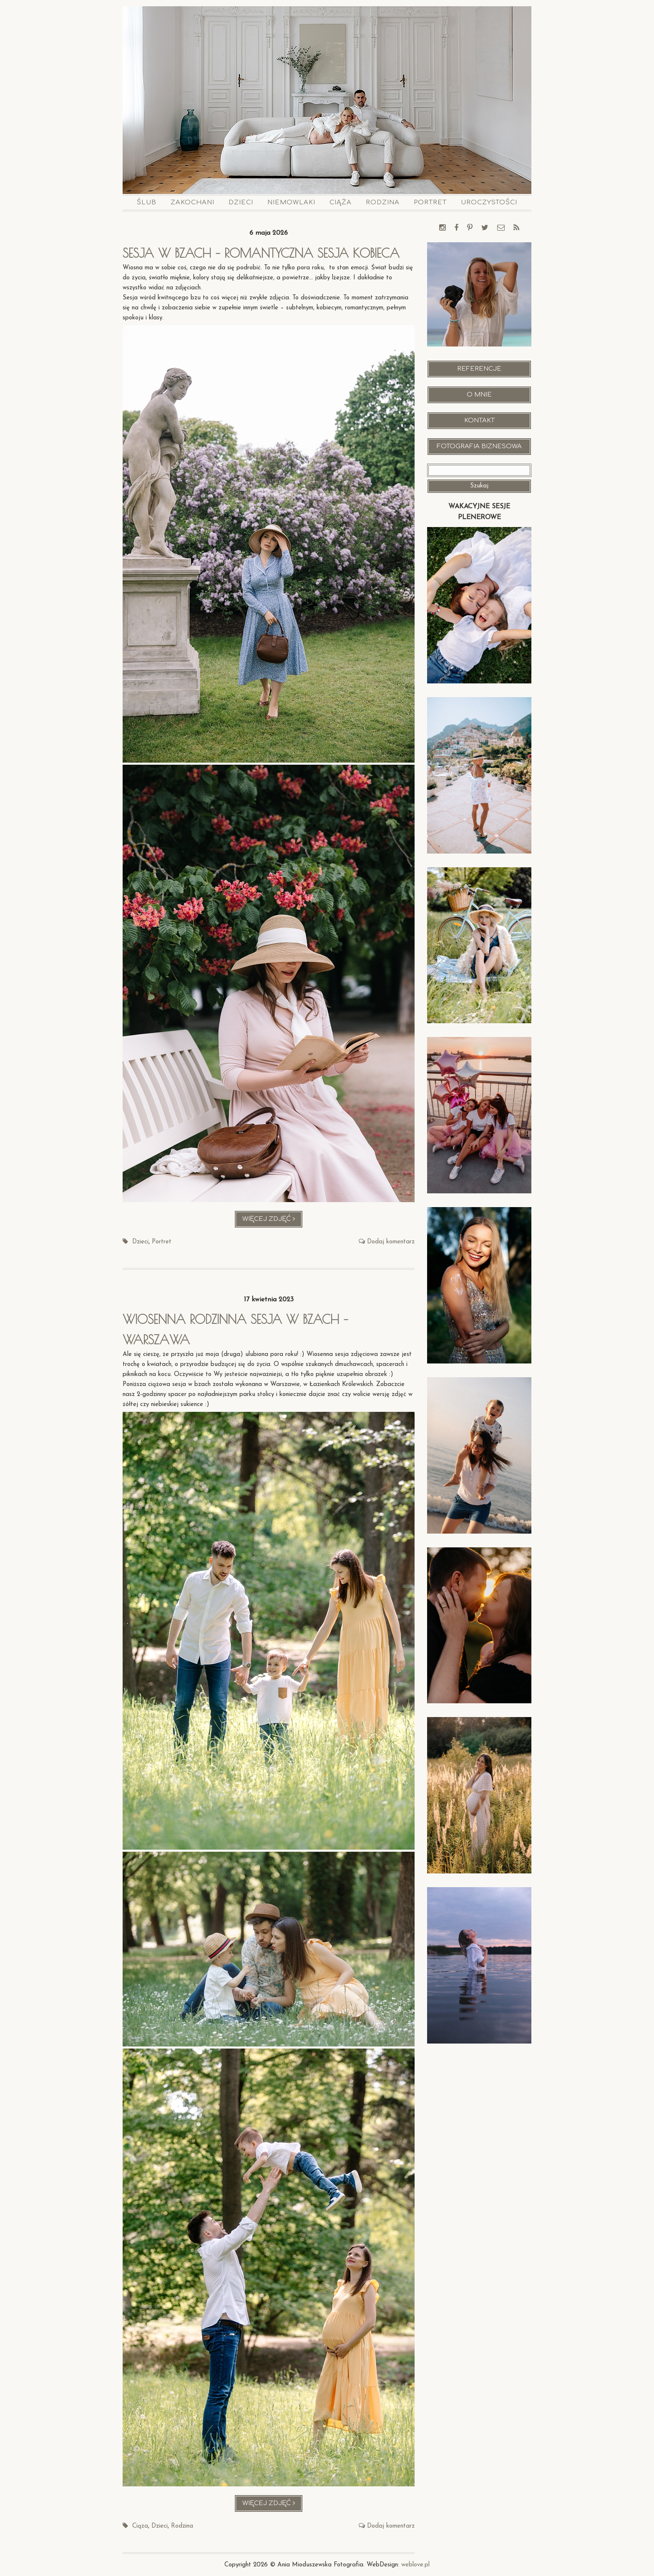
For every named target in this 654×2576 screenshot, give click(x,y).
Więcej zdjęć (272, 1221)
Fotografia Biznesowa (479, 446)
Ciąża (341, 202)
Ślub (146, 202)
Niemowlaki (291, 202)
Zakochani (192, 202)
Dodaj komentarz (391, 1242)
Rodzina (383, 202)
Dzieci (241, 202)
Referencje (479, 368)
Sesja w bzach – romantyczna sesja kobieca (265, 253)
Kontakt (479, 420)
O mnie (479, 394)
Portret (430, 202)
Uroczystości (489, 202)
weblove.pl (415, 2564)
